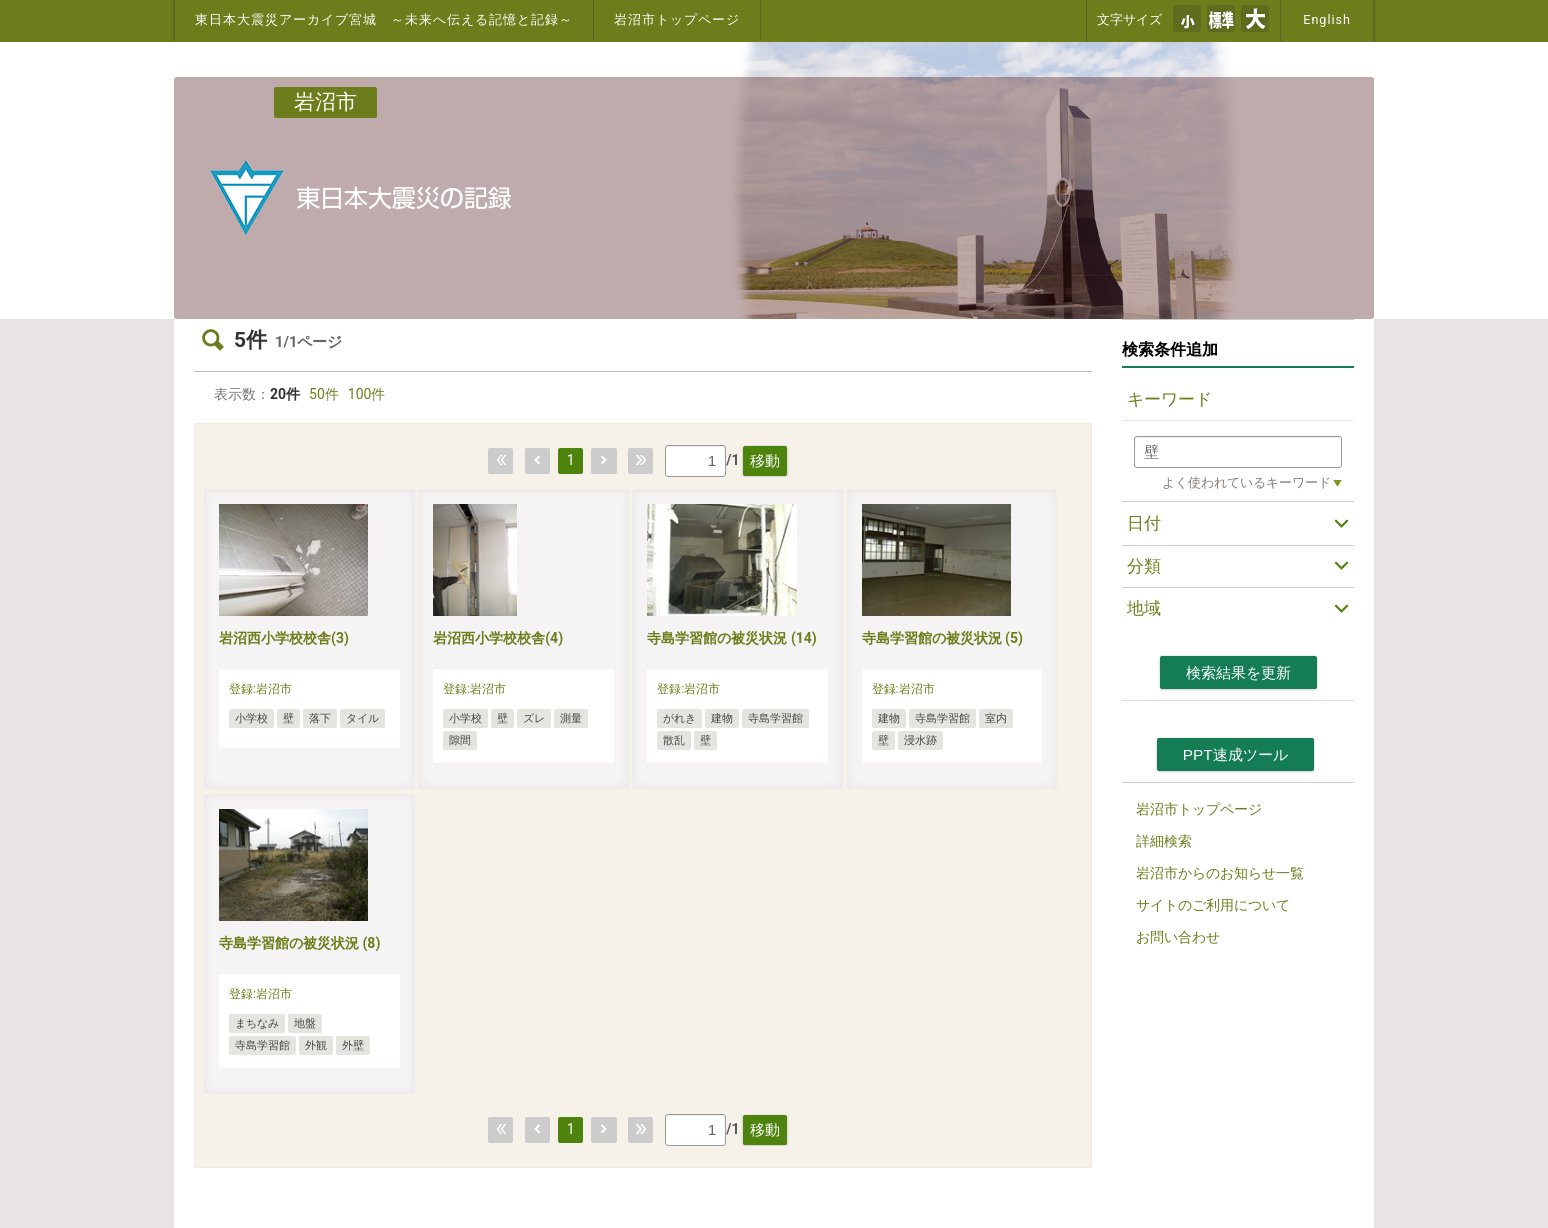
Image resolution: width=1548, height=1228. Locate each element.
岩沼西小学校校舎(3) (284, 638)
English (1327, 19)
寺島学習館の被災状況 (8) (299, 943)
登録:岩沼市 (260, 689)
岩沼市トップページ (677, 19)
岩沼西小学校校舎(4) (498, 638)
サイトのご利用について (1213, 905)
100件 (367, 394)
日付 (1144, 523)
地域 (1144, 608)
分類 (1144, 566)
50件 (324, 394)
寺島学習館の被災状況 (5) (942, 638)
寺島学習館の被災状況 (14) (731, 638)
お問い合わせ (1178, 937)
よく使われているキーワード (1246, 482)
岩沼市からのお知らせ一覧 (1220, 873)
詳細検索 (1164, 841)
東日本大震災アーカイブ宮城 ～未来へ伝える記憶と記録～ (384, 19)
